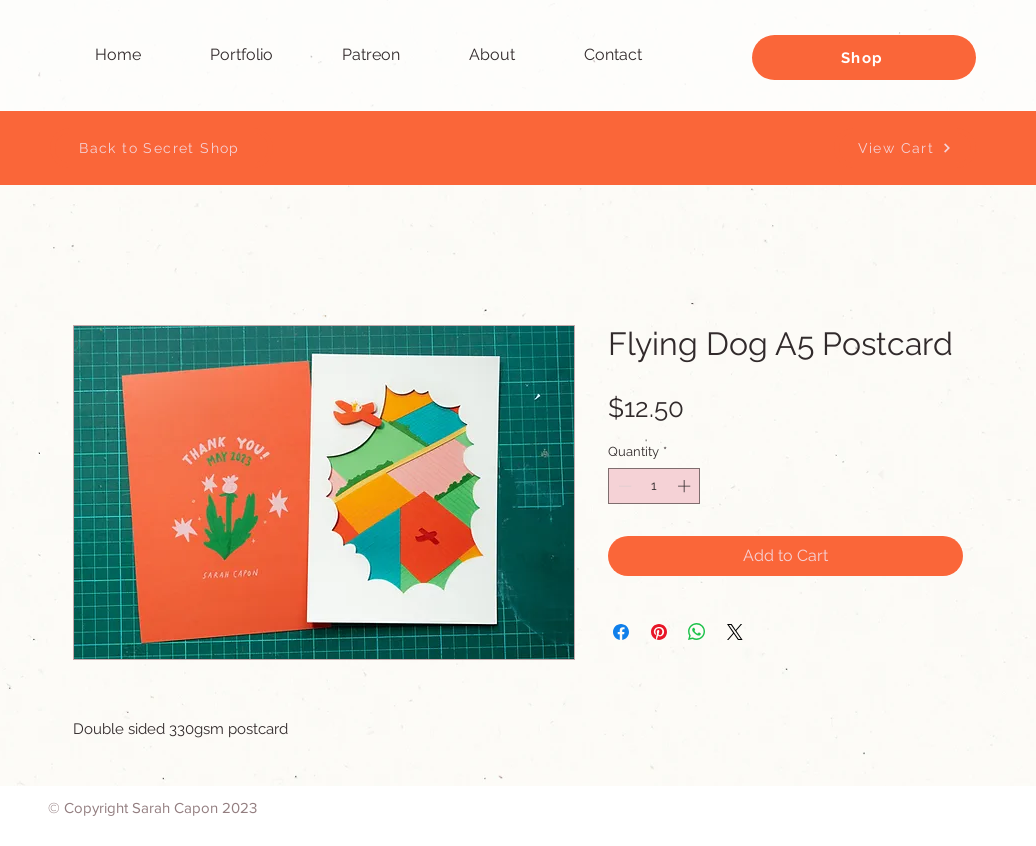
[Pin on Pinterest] (659, 632)
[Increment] (686, 486)
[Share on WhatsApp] (697, 632)
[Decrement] (623, 486)
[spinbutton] (654, 486)
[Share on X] (735, 632)
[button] (261, 55)
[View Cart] (905, 148)
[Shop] (864, 57)
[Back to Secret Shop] (161, 148)
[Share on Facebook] (621, 632)
